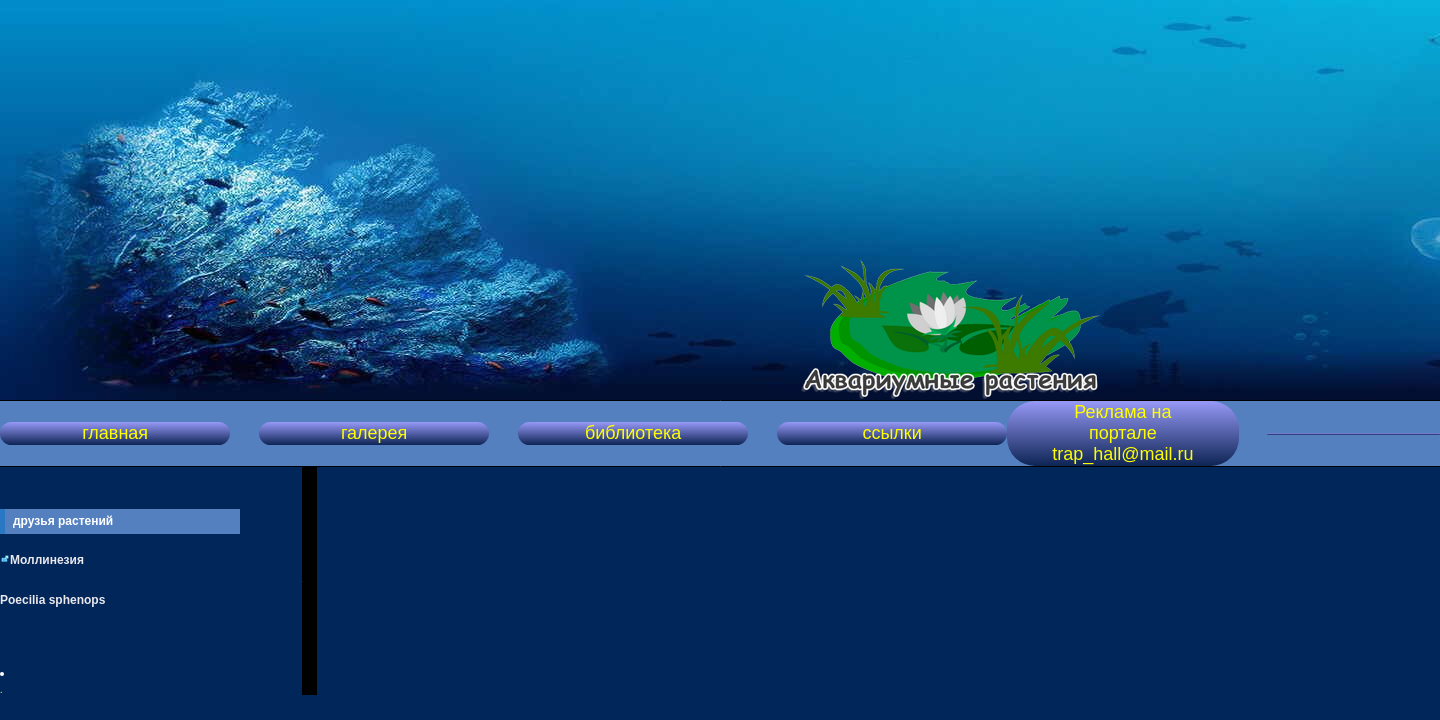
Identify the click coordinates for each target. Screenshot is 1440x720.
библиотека (633, 433)
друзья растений (63, 521)
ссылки (891, 433)
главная (115, 433)
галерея (374, 433)
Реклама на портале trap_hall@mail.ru (1122, 433)
